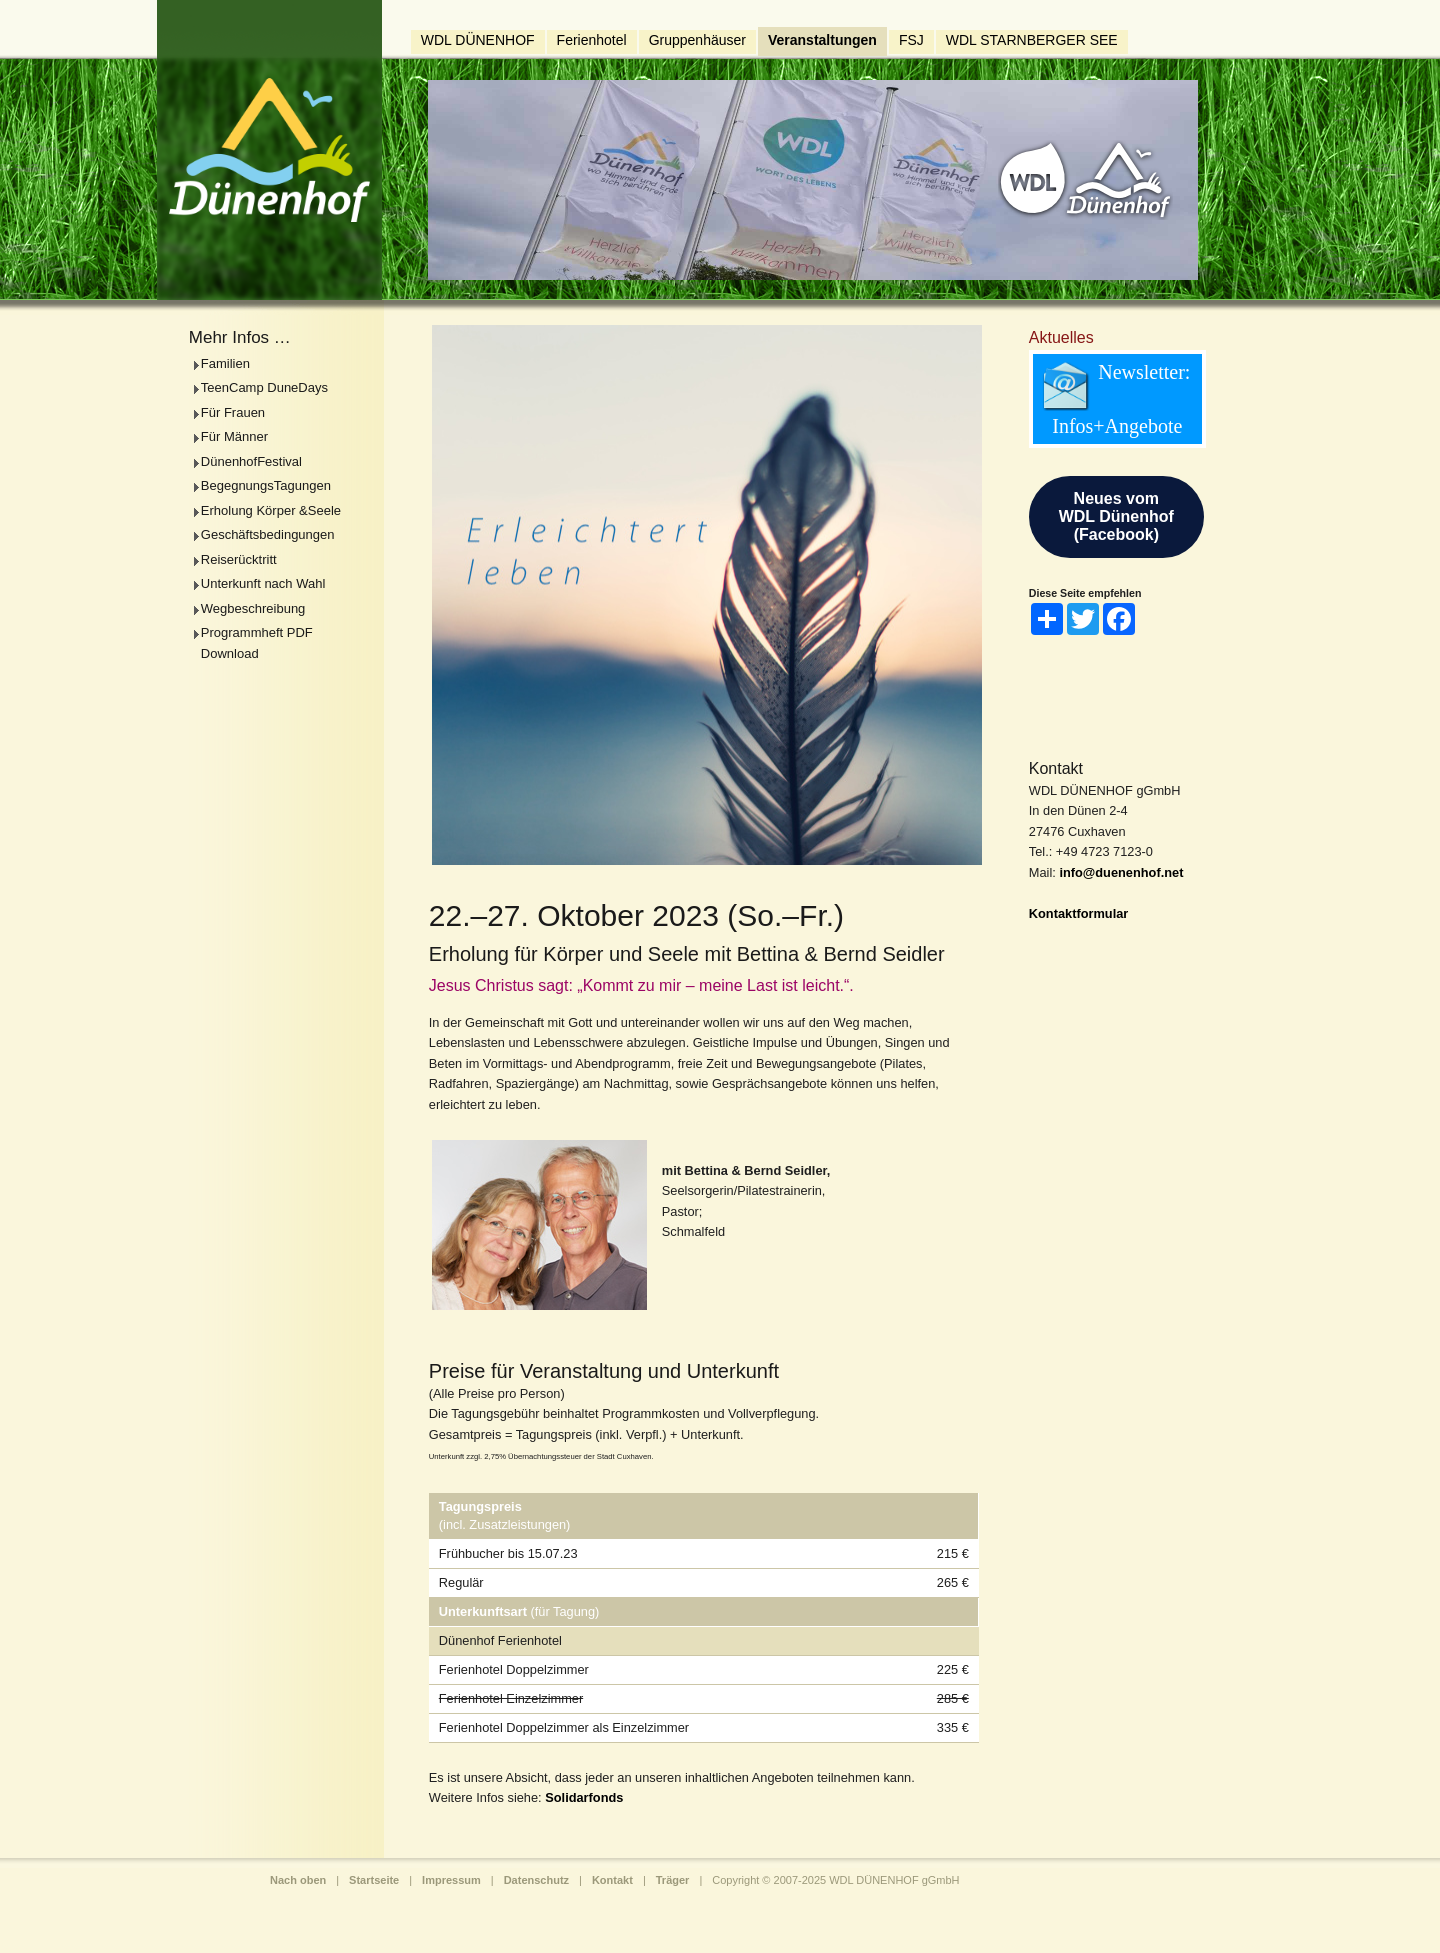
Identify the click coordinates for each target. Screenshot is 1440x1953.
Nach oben (298, 1880)
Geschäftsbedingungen (268, 534)
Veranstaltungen (822, 40)
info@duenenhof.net (1121, 872)
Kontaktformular (1079, 913)
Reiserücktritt (239, 559)
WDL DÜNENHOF (478, 40)
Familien (225, 363)
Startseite (374, 1880)
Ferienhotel (592, 40)
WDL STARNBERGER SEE (1032, 40)
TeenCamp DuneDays (264, 387)
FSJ (911, 40)
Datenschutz (536, 1880)
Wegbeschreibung (253, 608)
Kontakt (612, 1880)
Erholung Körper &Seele (271, 510)
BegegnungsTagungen (266, 485)
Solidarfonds (584, 1797)
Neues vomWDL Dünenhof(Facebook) (1116, 516)
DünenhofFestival (251, 461)
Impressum (451, 1880)
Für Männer (234, 436)
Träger (673, 1880)
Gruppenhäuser (697, 40)
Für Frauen (233, 412)
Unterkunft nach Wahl (263, 583)
